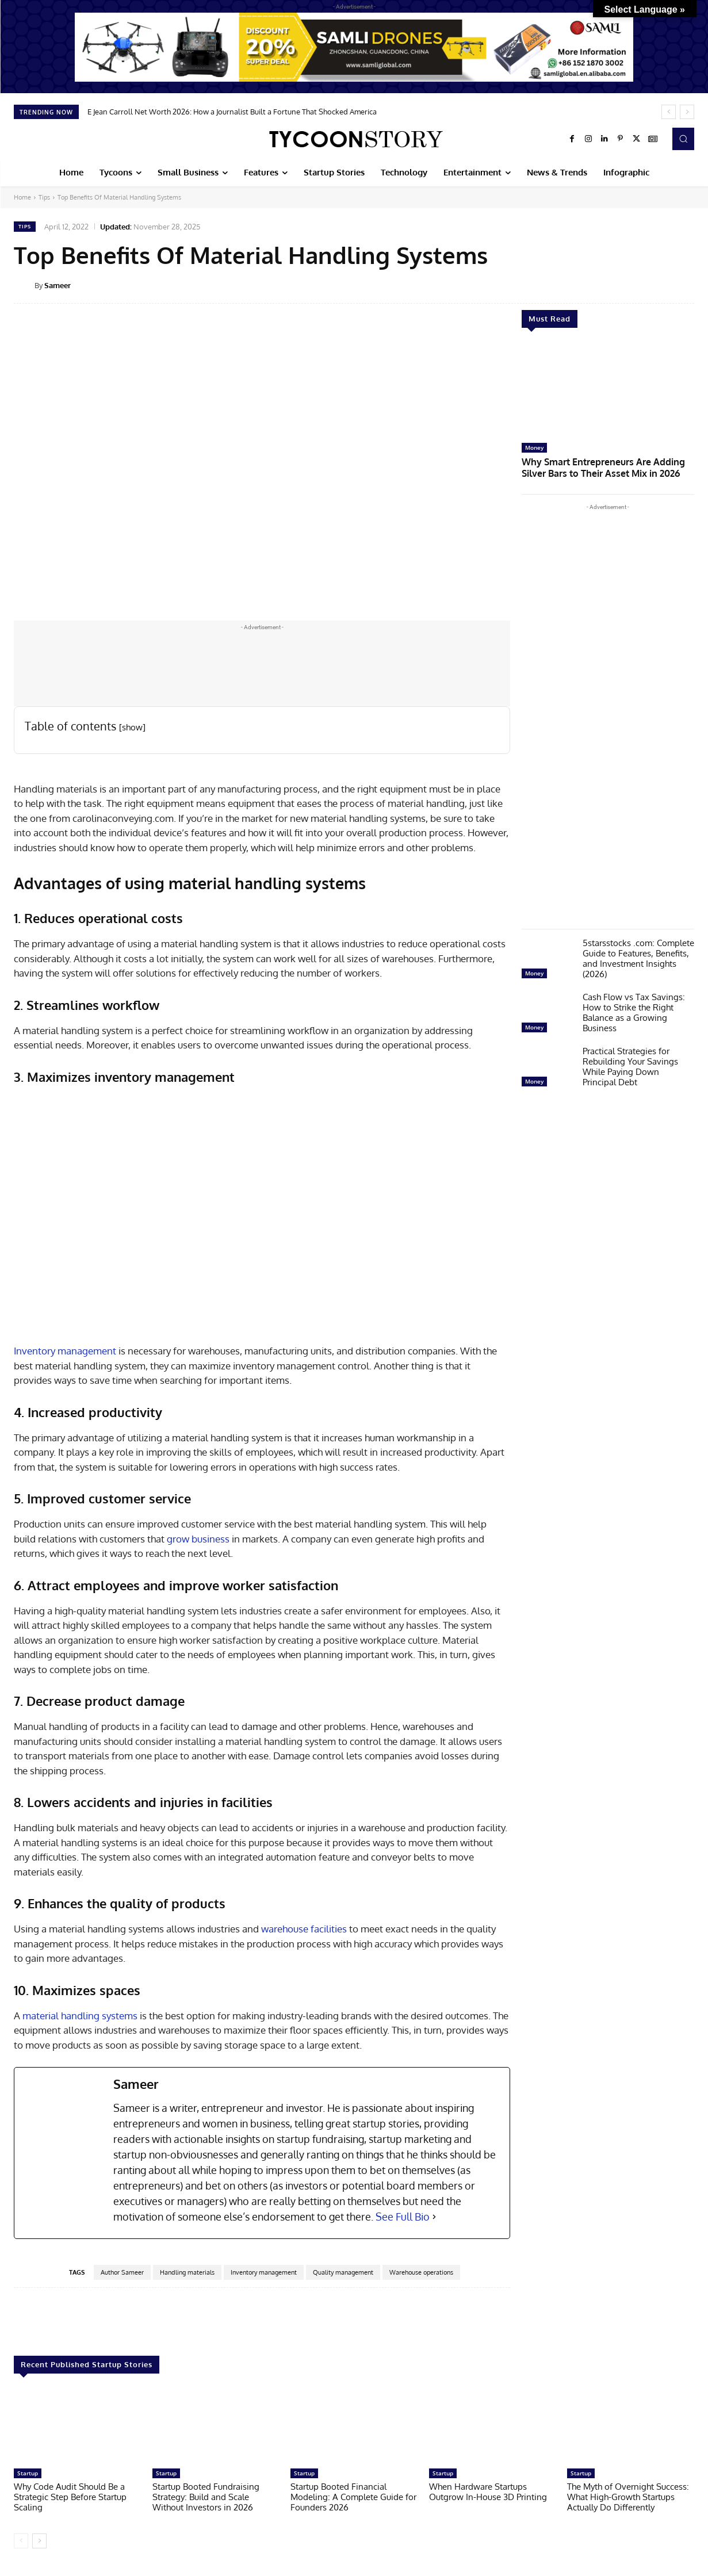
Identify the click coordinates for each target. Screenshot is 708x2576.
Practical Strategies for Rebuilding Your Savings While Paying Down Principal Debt (630, 1064)
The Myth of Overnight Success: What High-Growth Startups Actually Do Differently (628, 2497)
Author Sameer (122, 2272)
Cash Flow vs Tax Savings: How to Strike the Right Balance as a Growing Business (634, 1010)
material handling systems (79, 2015)
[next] (687, 112)
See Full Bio (403, 2216)
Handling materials (187, 2272)
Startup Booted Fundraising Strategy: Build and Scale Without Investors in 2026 (205, 2497)
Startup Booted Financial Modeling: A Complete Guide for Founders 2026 (353, 2497)
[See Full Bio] (434, 2217)
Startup (27, 2473)
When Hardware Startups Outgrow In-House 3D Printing (488, 2491)
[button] (683, 139)
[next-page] (39, 2540)
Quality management (343, 2272)
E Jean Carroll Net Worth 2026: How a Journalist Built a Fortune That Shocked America (232, 111)
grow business (198, 1539)
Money (534, 447)
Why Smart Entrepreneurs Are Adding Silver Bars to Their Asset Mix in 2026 (606, 466)
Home (22, 197)
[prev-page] (21, 2540)
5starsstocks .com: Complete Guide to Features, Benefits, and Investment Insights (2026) (638, 956)
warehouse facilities (304, 1929)
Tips (44, 197)
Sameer (57, 285)
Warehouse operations (421, 2272)
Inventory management (65, 1351)
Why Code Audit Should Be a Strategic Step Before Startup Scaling (70, 2497)
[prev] (668, 112)
